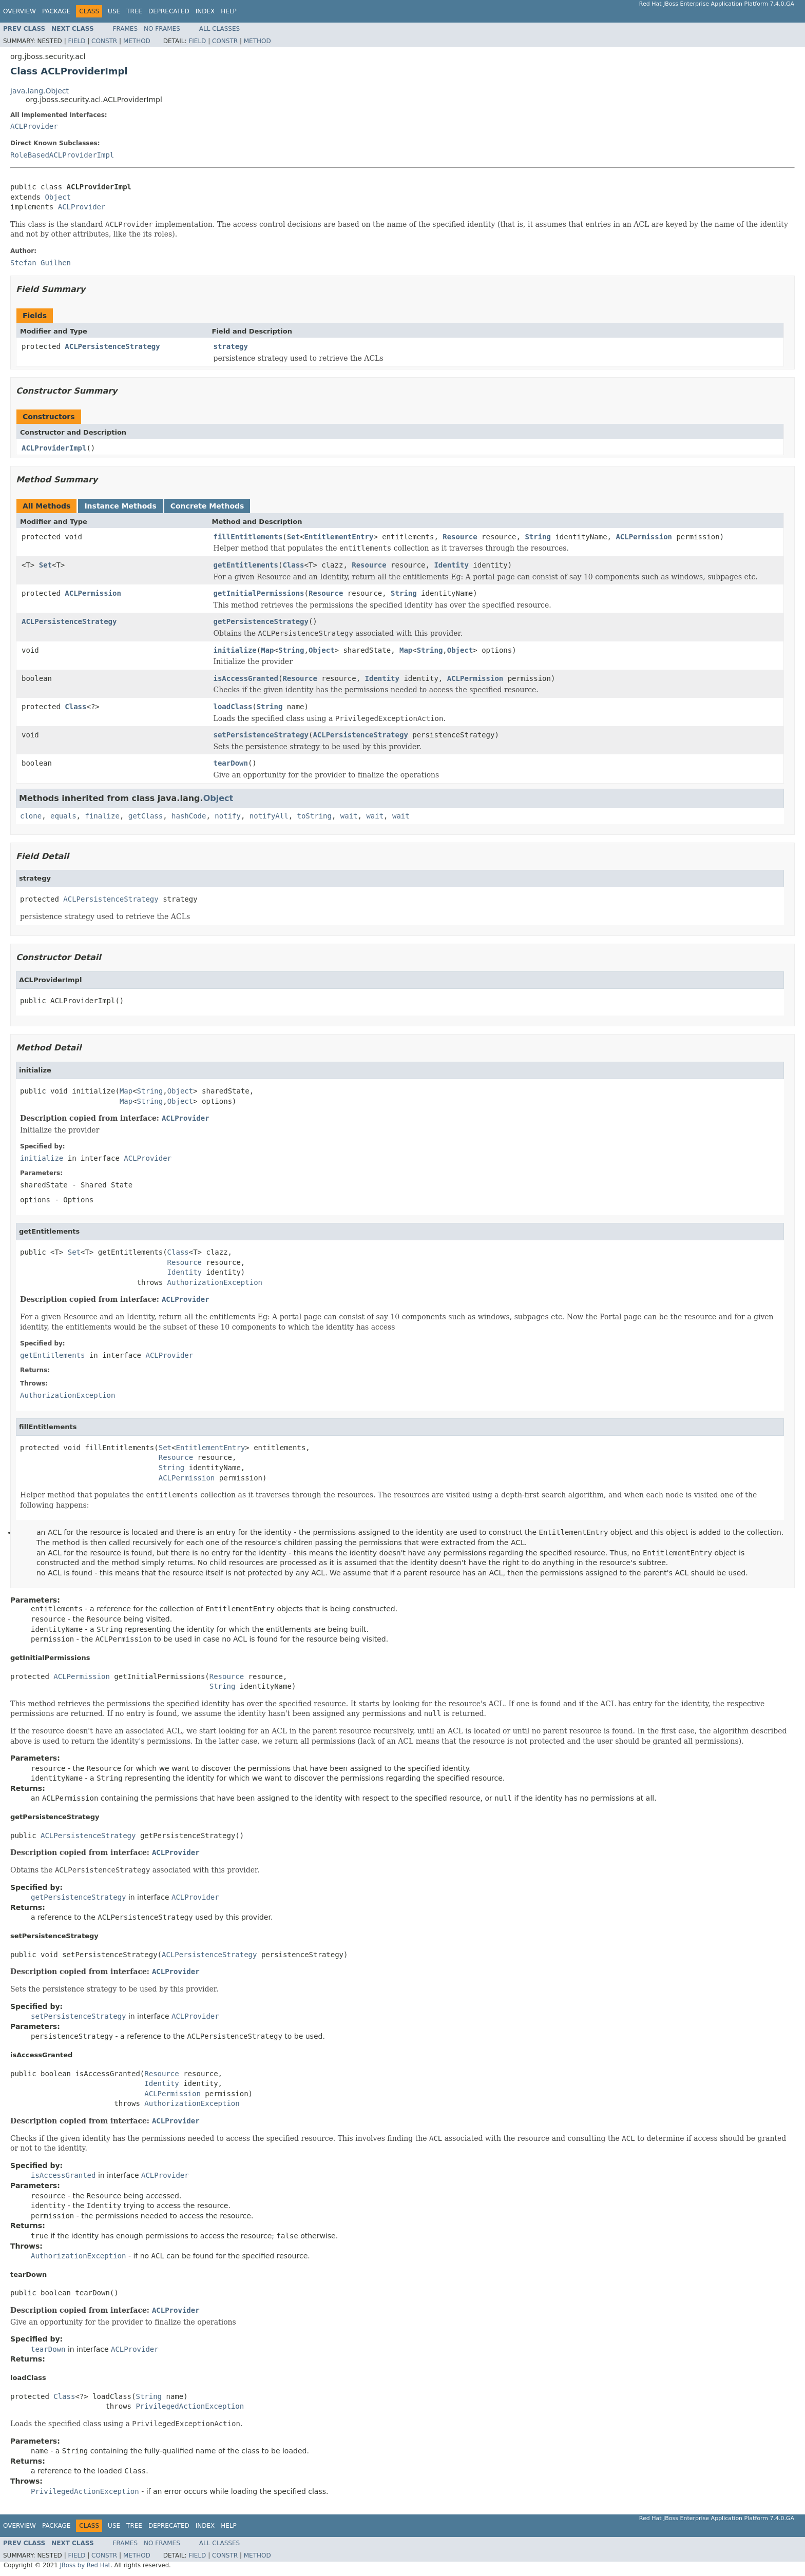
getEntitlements (246, 565)
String (538, 537)
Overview (19, 11)
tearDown (231, 763)
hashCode (188, 816)
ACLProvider (34, 126)
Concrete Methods (207, 506)
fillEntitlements (248, 537)
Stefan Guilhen (40, 263)
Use (114, 11)
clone (31, 816)
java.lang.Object (39, 91)
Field (76, 41)
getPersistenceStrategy (261, 621)
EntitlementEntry (339, 537)
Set (293, 537)
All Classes (219, 28)
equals (63, 816)
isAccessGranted (246, 678)
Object (58, 197)
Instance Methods (120, 506)
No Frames (162, 28)
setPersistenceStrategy (261, 735)
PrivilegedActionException (190, 2406)
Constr (104, 41)
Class (293, 565)
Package (56, 11)
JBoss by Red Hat (85, 2565)
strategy (231, 346)
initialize (235, 650)
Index (205, 11)
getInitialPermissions (259, 593)
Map (267, 650)
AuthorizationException (214, 1282)
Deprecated (168, 11)
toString (314, 816)
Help (229, 11)
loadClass (233, 706)
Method (136, 41)
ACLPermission (644, 537)
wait (349, 816)
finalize (102, 816)
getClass (145, 816)
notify (228, 816)
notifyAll (269, 816)
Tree (134, 11)
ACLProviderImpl (54, 448)
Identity (451, 565)
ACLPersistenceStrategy (112, 346)
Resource (460, 537)
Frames (125, 28)
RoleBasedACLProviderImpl (62, 155)
